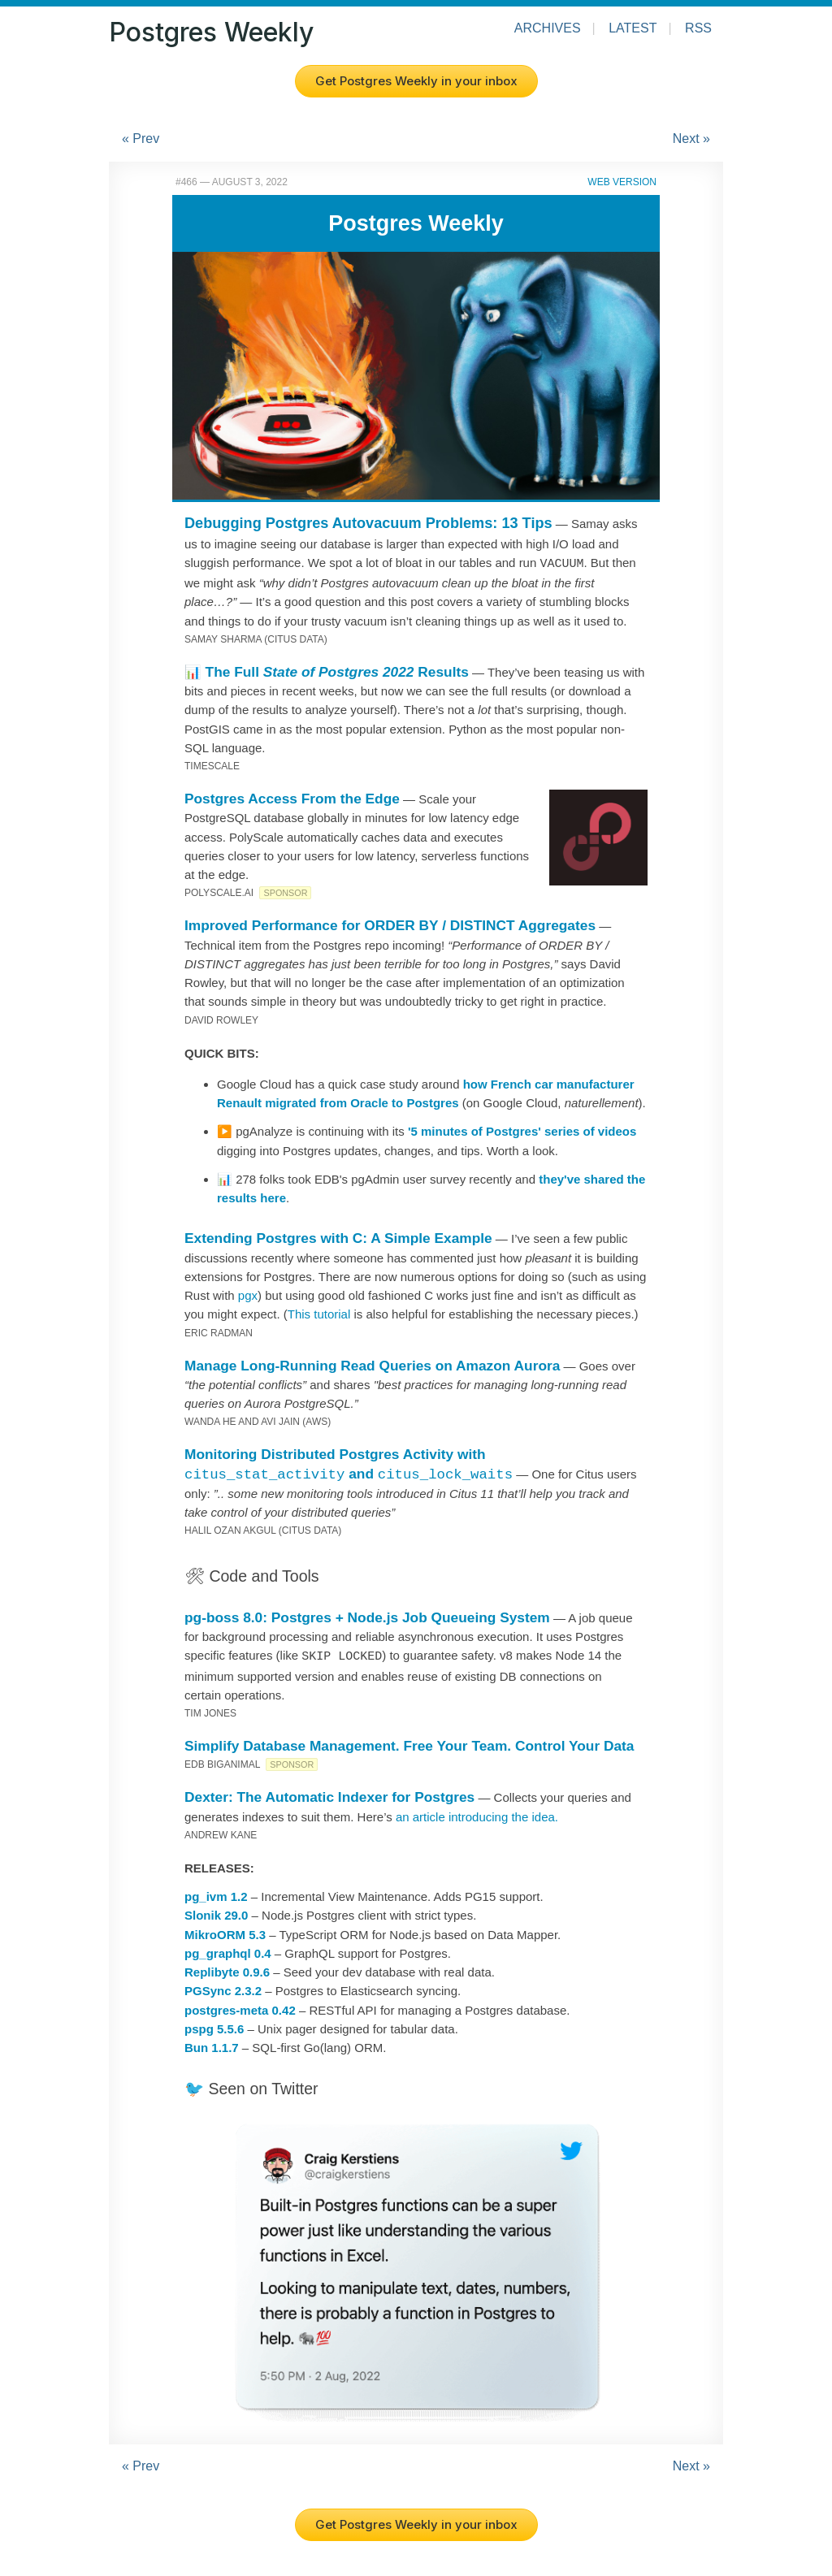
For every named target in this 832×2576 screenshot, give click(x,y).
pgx (248, 1294)
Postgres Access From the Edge (292, 797)
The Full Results (337, 670)
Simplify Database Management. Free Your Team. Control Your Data (409, 1742)
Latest (632, 28)
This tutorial (319, 1312)
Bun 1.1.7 (211, 2044)
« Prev (140, 138)
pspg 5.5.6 (214, 2026)
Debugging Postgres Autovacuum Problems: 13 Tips (368, 523)
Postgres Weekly (211, 32)
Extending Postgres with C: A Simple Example (338, 1236)
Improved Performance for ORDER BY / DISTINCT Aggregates (390, 924)
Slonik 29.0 (216, 1912)
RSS (698, 28)
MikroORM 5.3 (225, 1931)
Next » (691, 138)
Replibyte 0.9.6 (227, 1969)
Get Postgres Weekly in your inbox (416, 81)
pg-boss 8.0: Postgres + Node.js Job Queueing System (367, 1616)
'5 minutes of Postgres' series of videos (522, 1129)
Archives (547, 28)
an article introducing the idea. (477, 1814)
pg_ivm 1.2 (216, 1893)
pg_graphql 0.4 (227, 1950)
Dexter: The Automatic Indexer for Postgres (329, 1794)
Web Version (621, 182)
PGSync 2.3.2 (223, 1987)
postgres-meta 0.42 (240, 2007)
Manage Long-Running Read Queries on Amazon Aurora (372, 1364)
